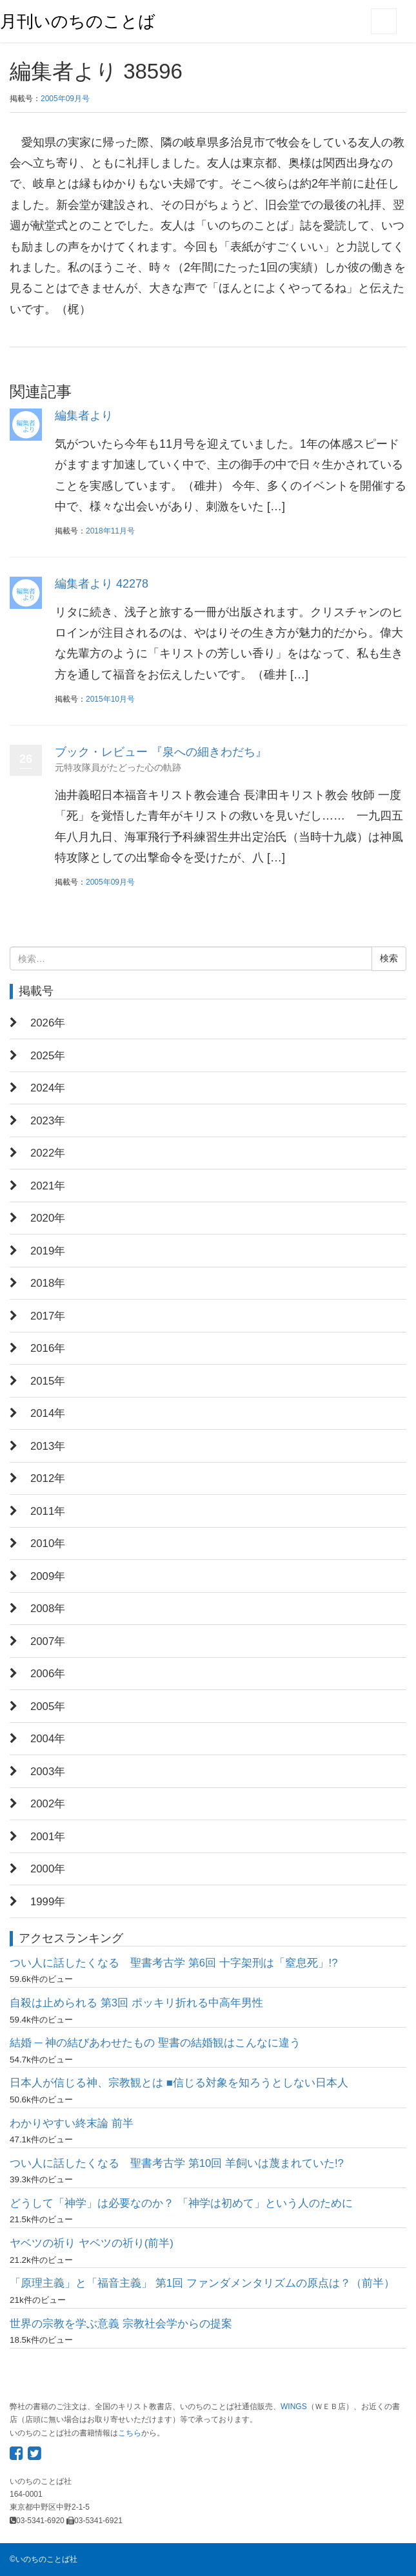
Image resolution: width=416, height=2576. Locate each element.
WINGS (294, 2406)
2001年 (47, 1837)
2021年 (47, 1186)
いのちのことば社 (46, 2559)
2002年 (47, 1804)
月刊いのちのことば (77, 21)
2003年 (47, 1771)
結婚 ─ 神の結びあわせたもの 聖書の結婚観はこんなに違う (155, 2043)
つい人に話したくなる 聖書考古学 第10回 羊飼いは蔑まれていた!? (177, 2163)
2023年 (47, 1121)
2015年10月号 (110, 699)
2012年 (47, 1478)
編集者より (84, 415)
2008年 (47, 1608)
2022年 (47, 1153)
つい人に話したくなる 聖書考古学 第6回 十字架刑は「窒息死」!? (174, 1963)
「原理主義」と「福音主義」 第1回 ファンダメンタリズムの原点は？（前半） (202, 2283)
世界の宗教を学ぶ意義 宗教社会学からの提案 (121, 2324)
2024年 (47, 1088)
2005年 (47, 1706)
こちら (129, 2432)
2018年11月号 (110, 530)
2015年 (47, 1381)
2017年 (47, 1316)
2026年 (47, 1023)
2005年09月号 (65, 98)
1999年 (47, 1902)
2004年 (47, 1739)
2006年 (47, 1674)
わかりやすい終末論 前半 (72, 2123)
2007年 (47, 1641)
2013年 (47, 1446)
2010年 (47, 1543)
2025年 (47, 1056)
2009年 (47, 1576)
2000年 (47, 1869)
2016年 (47, 1348)
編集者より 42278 (101, 583)
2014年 (47, 1413)
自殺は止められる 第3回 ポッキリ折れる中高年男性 (136, 2003)
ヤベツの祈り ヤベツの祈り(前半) (91, 2243)
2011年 (47, 1511)
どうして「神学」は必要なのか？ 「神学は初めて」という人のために (181, 2203)
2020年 (47, 1218)
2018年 (47, 1283)
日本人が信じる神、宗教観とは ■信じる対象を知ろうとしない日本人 (179, 2083)
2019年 (47, 1251)
